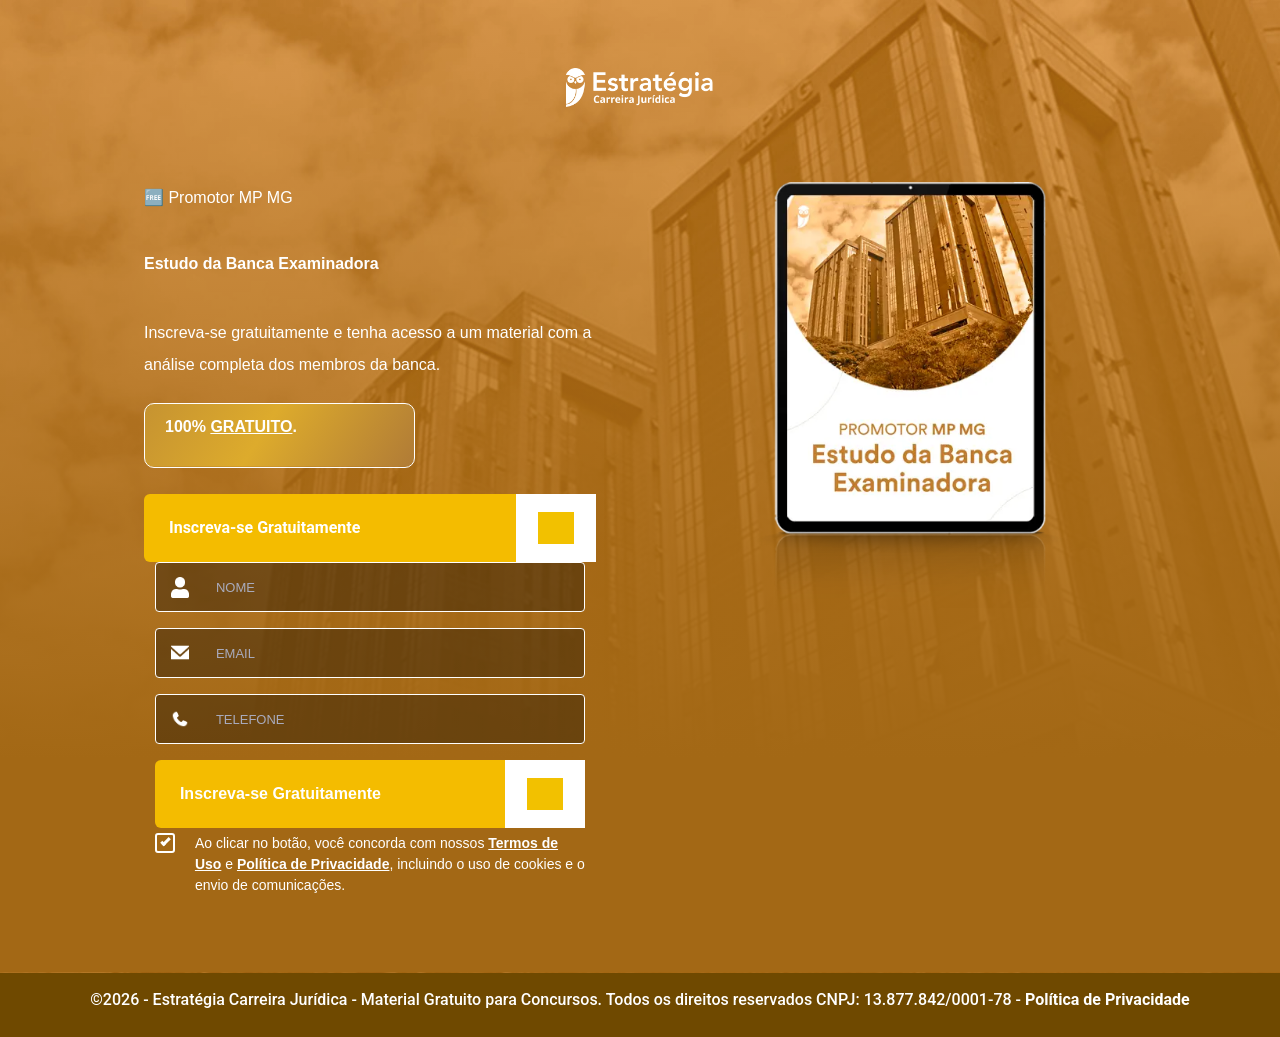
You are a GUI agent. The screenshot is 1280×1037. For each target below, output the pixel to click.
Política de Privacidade (313, 864)
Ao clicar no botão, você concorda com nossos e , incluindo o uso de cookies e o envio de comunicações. (390, 864)
